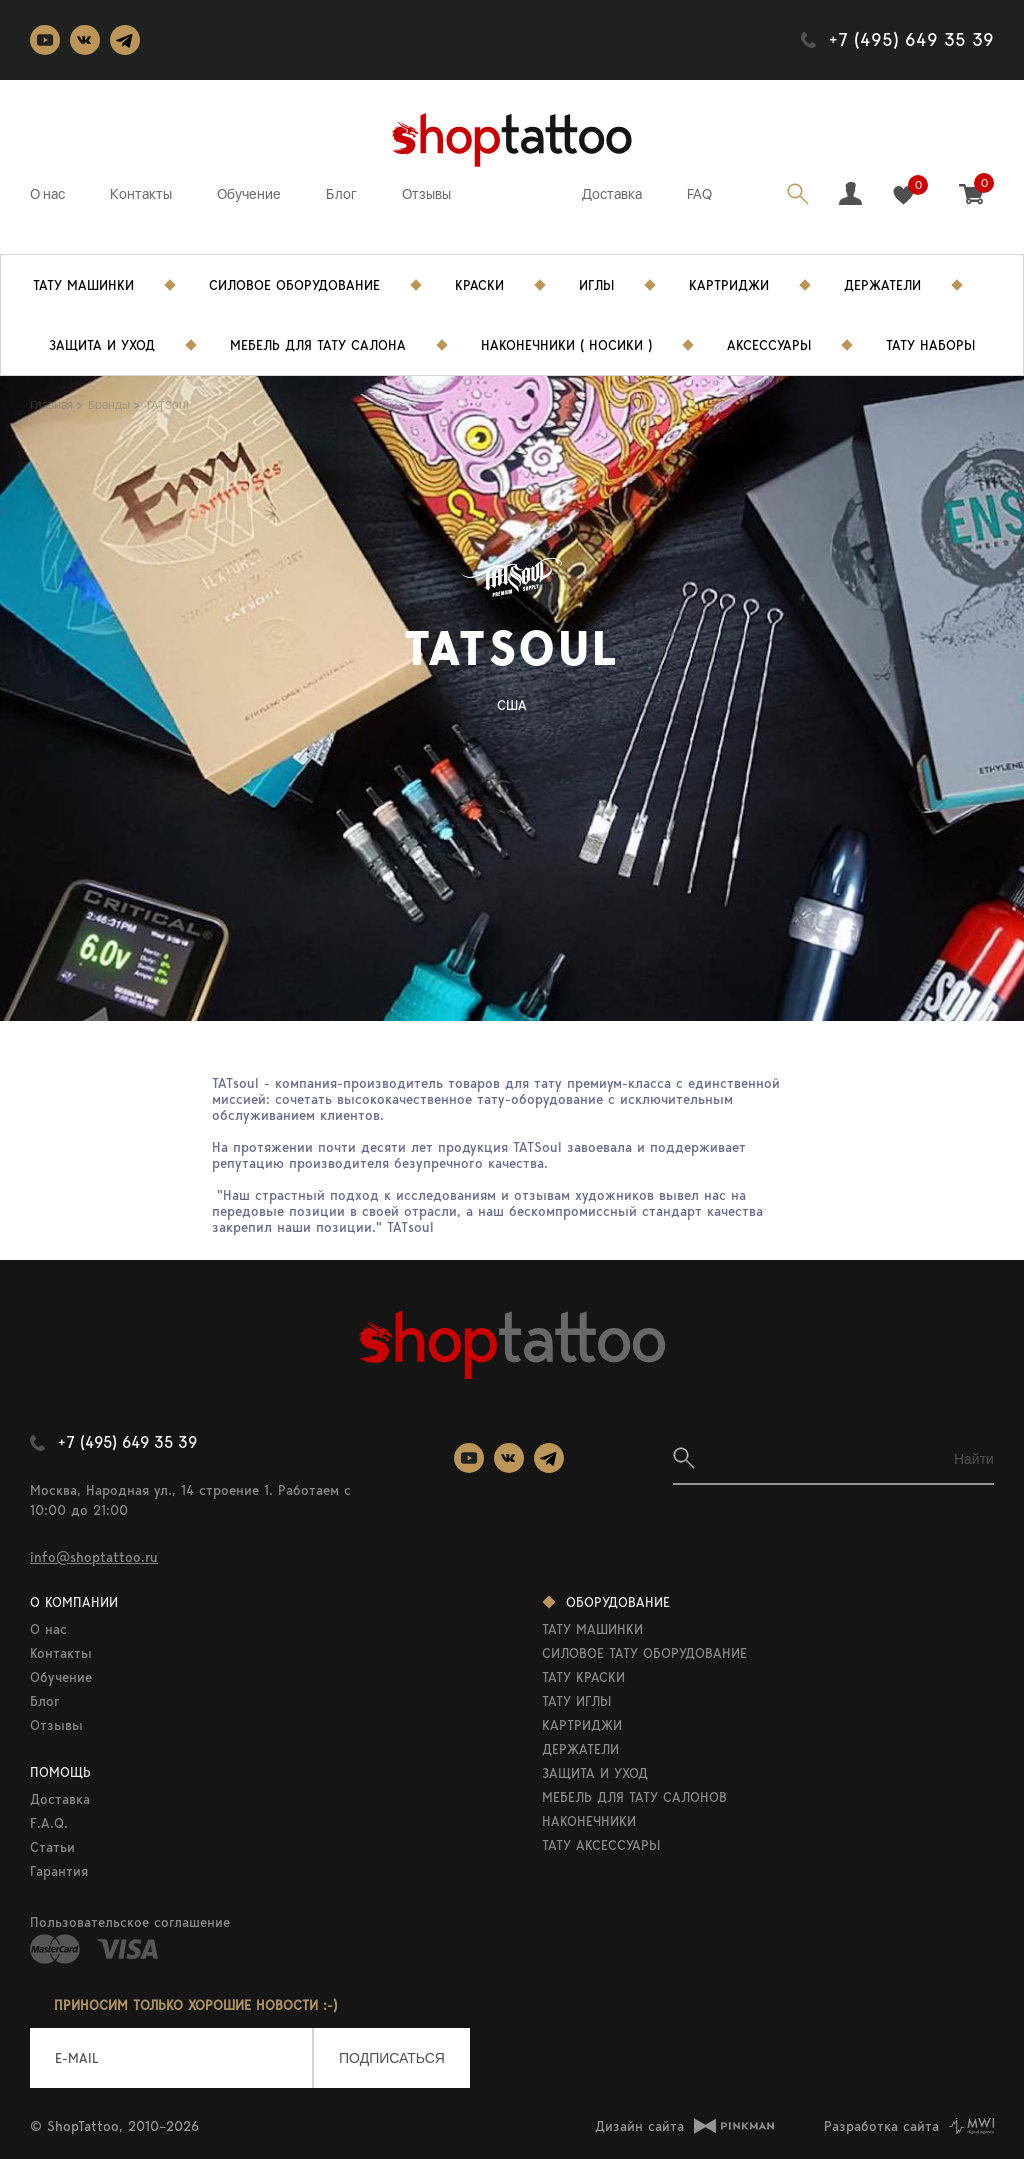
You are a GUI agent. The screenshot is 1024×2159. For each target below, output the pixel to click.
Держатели (882, 285)
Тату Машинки (83, 285)
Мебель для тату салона (318, 345)
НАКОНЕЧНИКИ (589, 1821)
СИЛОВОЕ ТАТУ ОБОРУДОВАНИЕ (644, 1653)
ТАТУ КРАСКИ (583, 1677)
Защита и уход (102, 345)
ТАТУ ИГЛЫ (576, 1701)
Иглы (596, 285)
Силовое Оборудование (294, 285)
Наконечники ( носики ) (566, 345)
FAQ (699, 194)
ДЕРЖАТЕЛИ (580, 1749)
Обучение (249, 194)
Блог (341, 194)
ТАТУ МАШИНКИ (592, 1629)
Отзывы (426, 194)
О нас (47, 194)
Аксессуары (769, 345)
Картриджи (729, 285)
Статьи (52, 1847)
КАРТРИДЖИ (582, 1725)
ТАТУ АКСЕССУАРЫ (601, 1845)
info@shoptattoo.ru (94, 1557)
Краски (479, 285)
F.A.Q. (49, 1823)
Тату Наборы (930, 345)
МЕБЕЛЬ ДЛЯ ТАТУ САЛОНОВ (634, 1797)
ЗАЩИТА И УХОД (595, 1773)
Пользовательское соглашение (130, 1922)
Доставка (612, 194)
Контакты (141, 194)
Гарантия (59, 1871)
